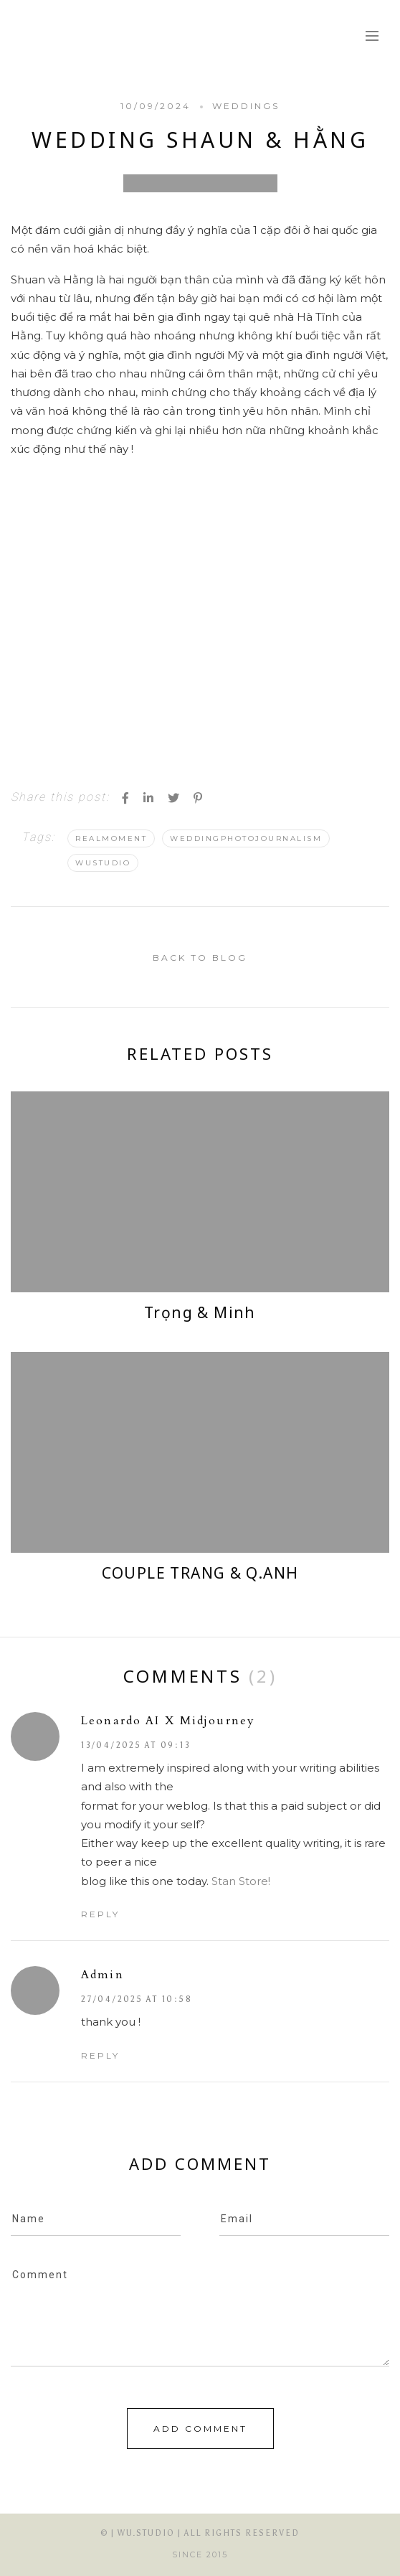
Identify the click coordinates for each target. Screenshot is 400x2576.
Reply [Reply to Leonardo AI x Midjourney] (100, 1914)
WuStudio (102, 863)
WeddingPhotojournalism (246, 838)
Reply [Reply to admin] (100, 2055)
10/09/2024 (155, 105)
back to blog (200, 957)
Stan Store (239, 1881)
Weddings (246, 105)
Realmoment (111, 838)
